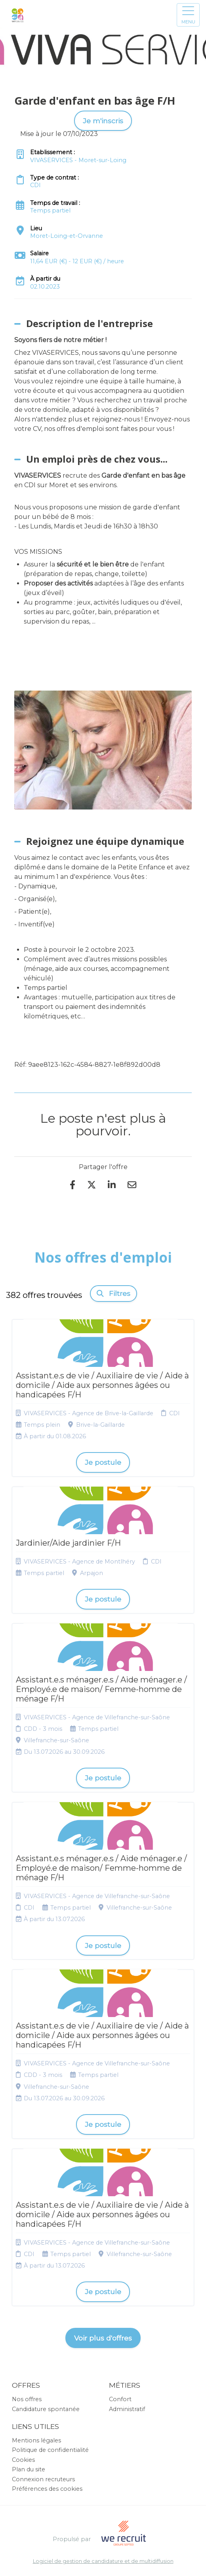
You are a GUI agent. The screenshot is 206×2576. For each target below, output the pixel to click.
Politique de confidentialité (50, 2450)
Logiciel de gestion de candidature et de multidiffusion (103, 2561)
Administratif (127, 2409)
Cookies (23, 2459)
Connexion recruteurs (43, 2479)
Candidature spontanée (46, 2409)
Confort (120, 2399)
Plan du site (28, 2469)
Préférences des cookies (47, 2488)
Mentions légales (36, 2440)
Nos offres (27, 2399)
